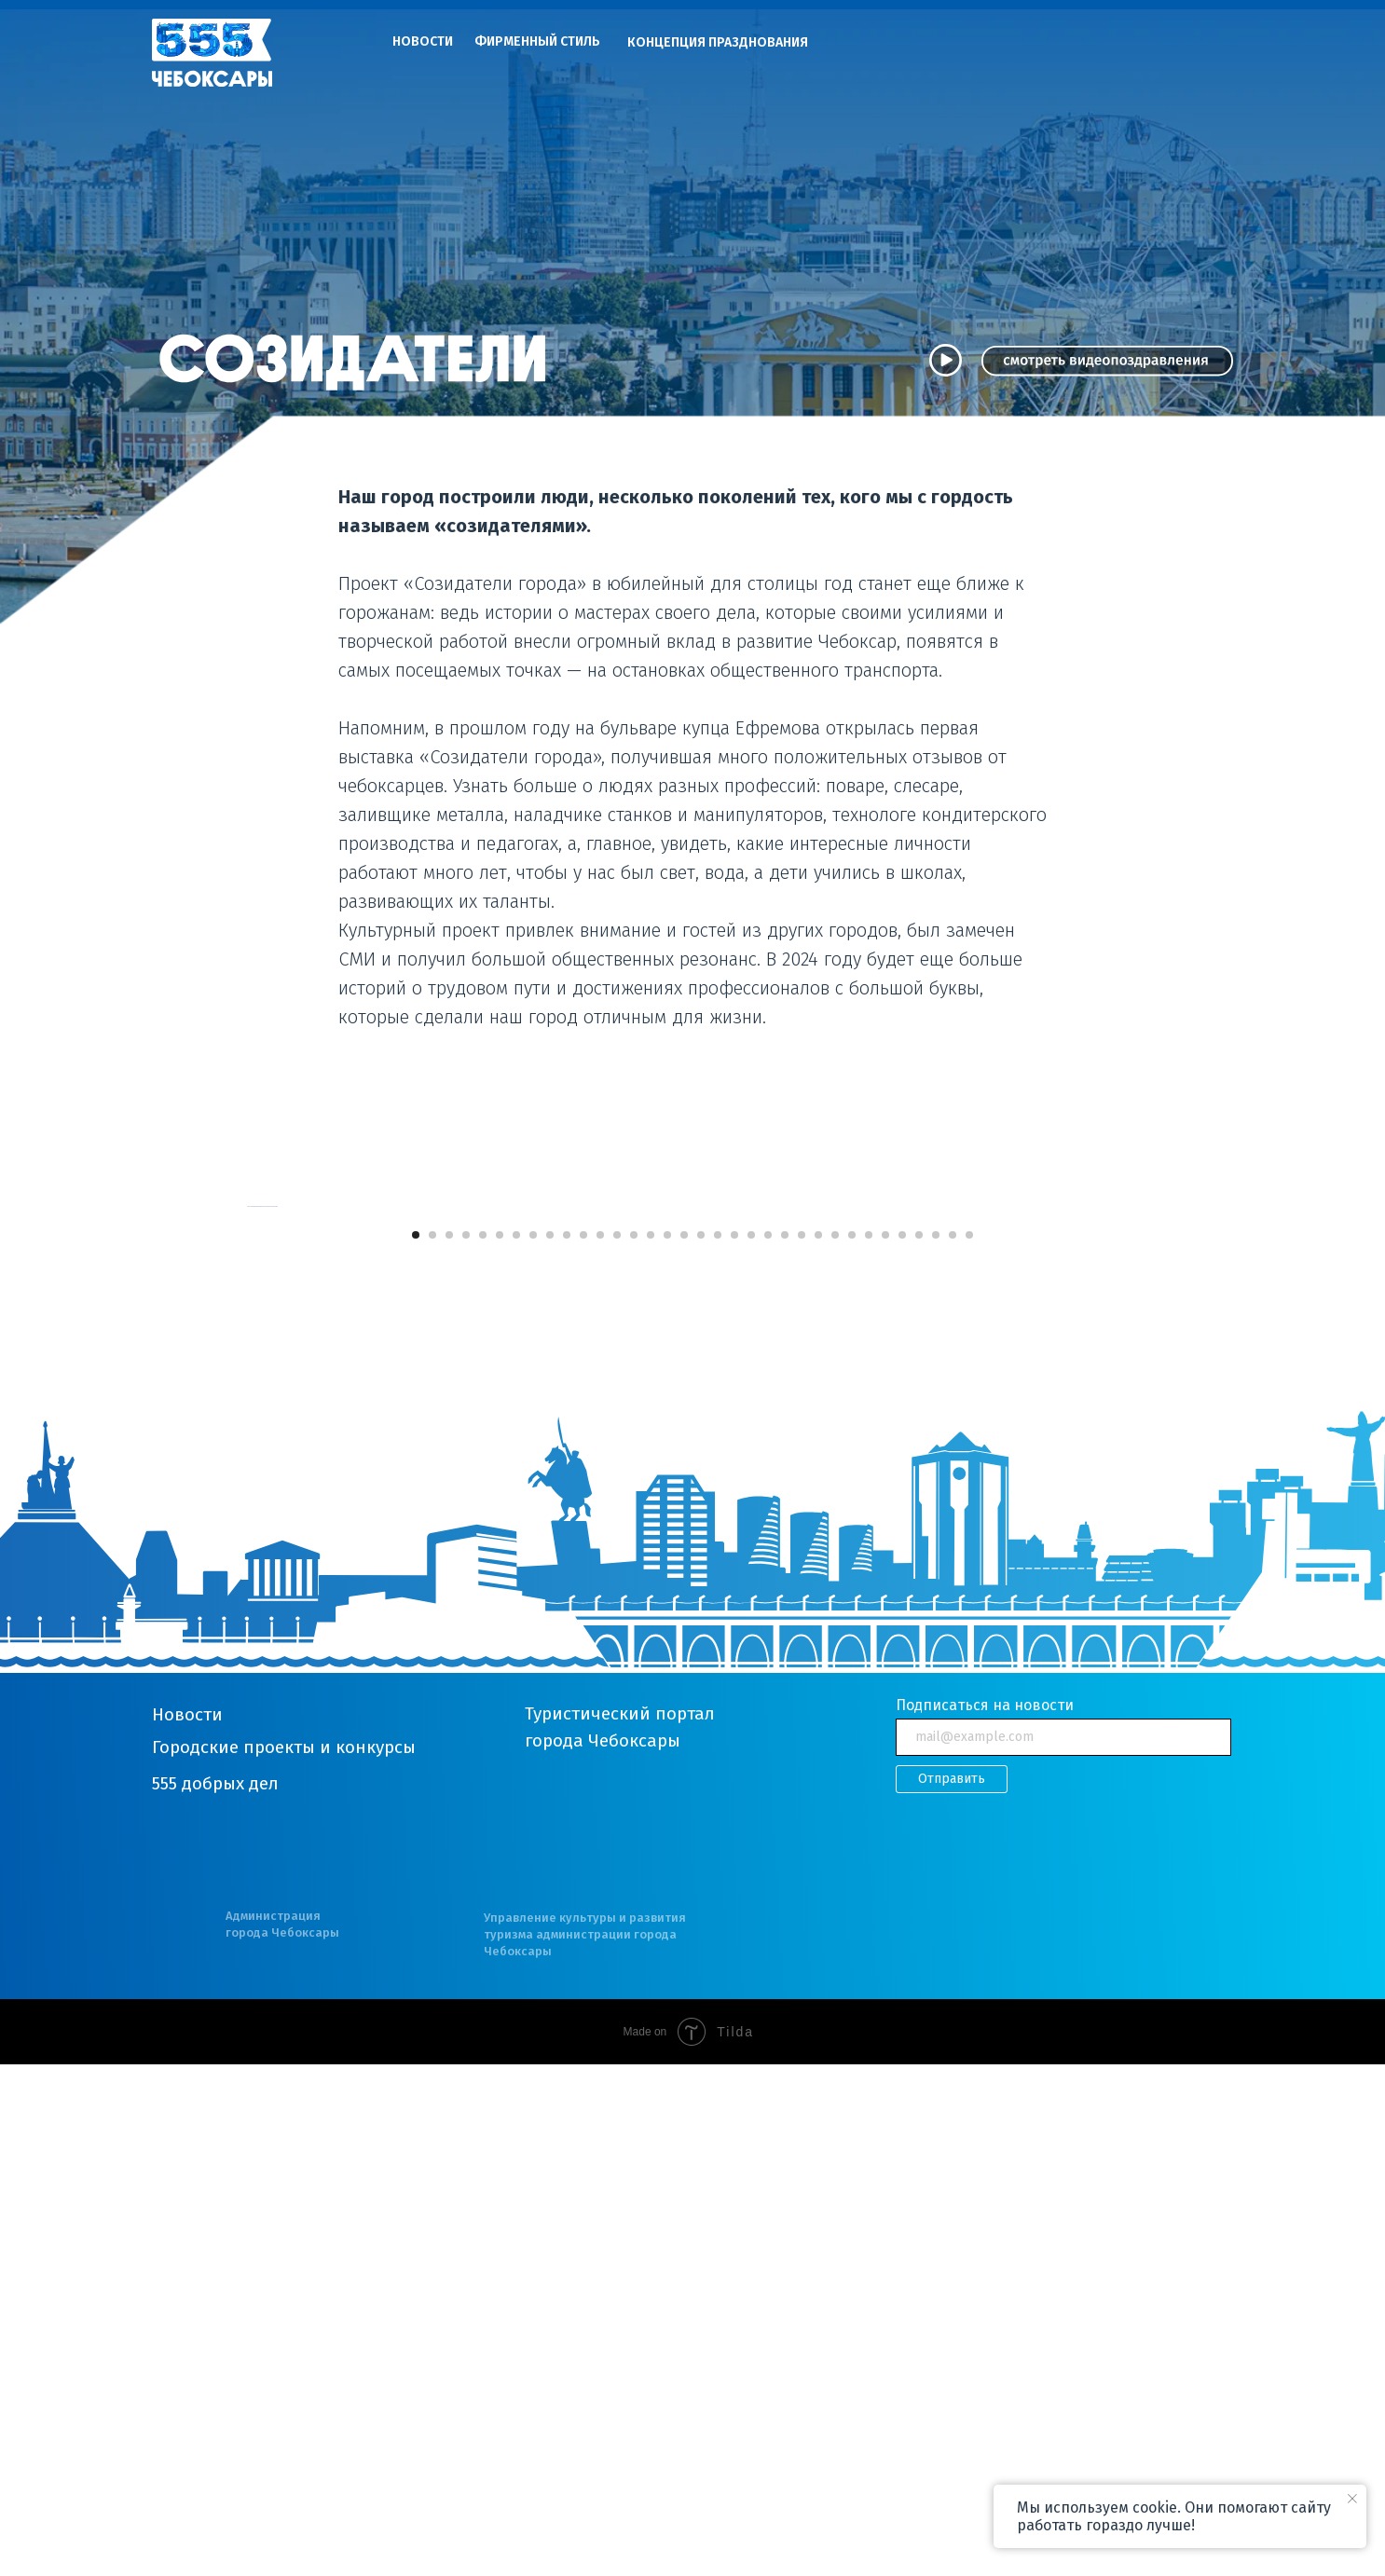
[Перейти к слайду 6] (499, 1746)
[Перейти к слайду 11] (583, 1746)
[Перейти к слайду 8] (533, 1746)
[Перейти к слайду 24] (801, 1746)
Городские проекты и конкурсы (284, 2258)
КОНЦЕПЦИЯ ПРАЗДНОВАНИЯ (717, 42)
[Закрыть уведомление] (1352, 2498)
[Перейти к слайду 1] (415, 1746)
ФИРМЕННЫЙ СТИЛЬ (537, 41)
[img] (212, 53)
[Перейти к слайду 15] (650, 1746)
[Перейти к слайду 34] (969, 1746)
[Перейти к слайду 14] (634, 1746)
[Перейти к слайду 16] (667, 1746)
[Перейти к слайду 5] (483, 1746)
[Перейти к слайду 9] (550, 1746)
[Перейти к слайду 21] (751, 1746)
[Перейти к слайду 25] (818, 1746)
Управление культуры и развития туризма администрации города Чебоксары (585, 2446)
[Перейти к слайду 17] (684, 1746)
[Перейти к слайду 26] (835, 1746)
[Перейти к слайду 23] (784, 1746)
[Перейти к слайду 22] (768, 1746)
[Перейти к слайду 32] (935, 1746)
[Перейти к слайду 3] (449, 1746)
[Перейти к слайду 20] (734, 1746)
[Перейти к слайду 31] (919, 1746)
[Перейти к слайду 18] (701, 1746)
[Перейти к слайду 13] (617, 1746)
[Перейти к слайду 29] (885, 1746)
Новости (187, 2226)
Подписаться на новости (985, 2217)
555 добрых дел (215, 2295)
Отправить (951, 2291)
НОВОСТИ (422, 41)
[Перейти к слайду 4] (466, 1746)
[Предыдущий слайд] (245, 1462)
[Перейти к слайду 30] (902, 1746)
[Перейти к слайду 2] (432, 1746)
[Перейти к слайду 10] (566, 1746)
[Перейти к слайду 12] (600, 1746)
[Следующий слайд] (1140, 1462)
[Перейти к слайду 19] (717, 1746)
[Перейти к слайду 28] (868, 1746)
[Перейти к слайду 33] (952, 1746)
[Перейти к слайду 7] (516, 1746)
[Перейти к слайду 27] (852, 1746)
